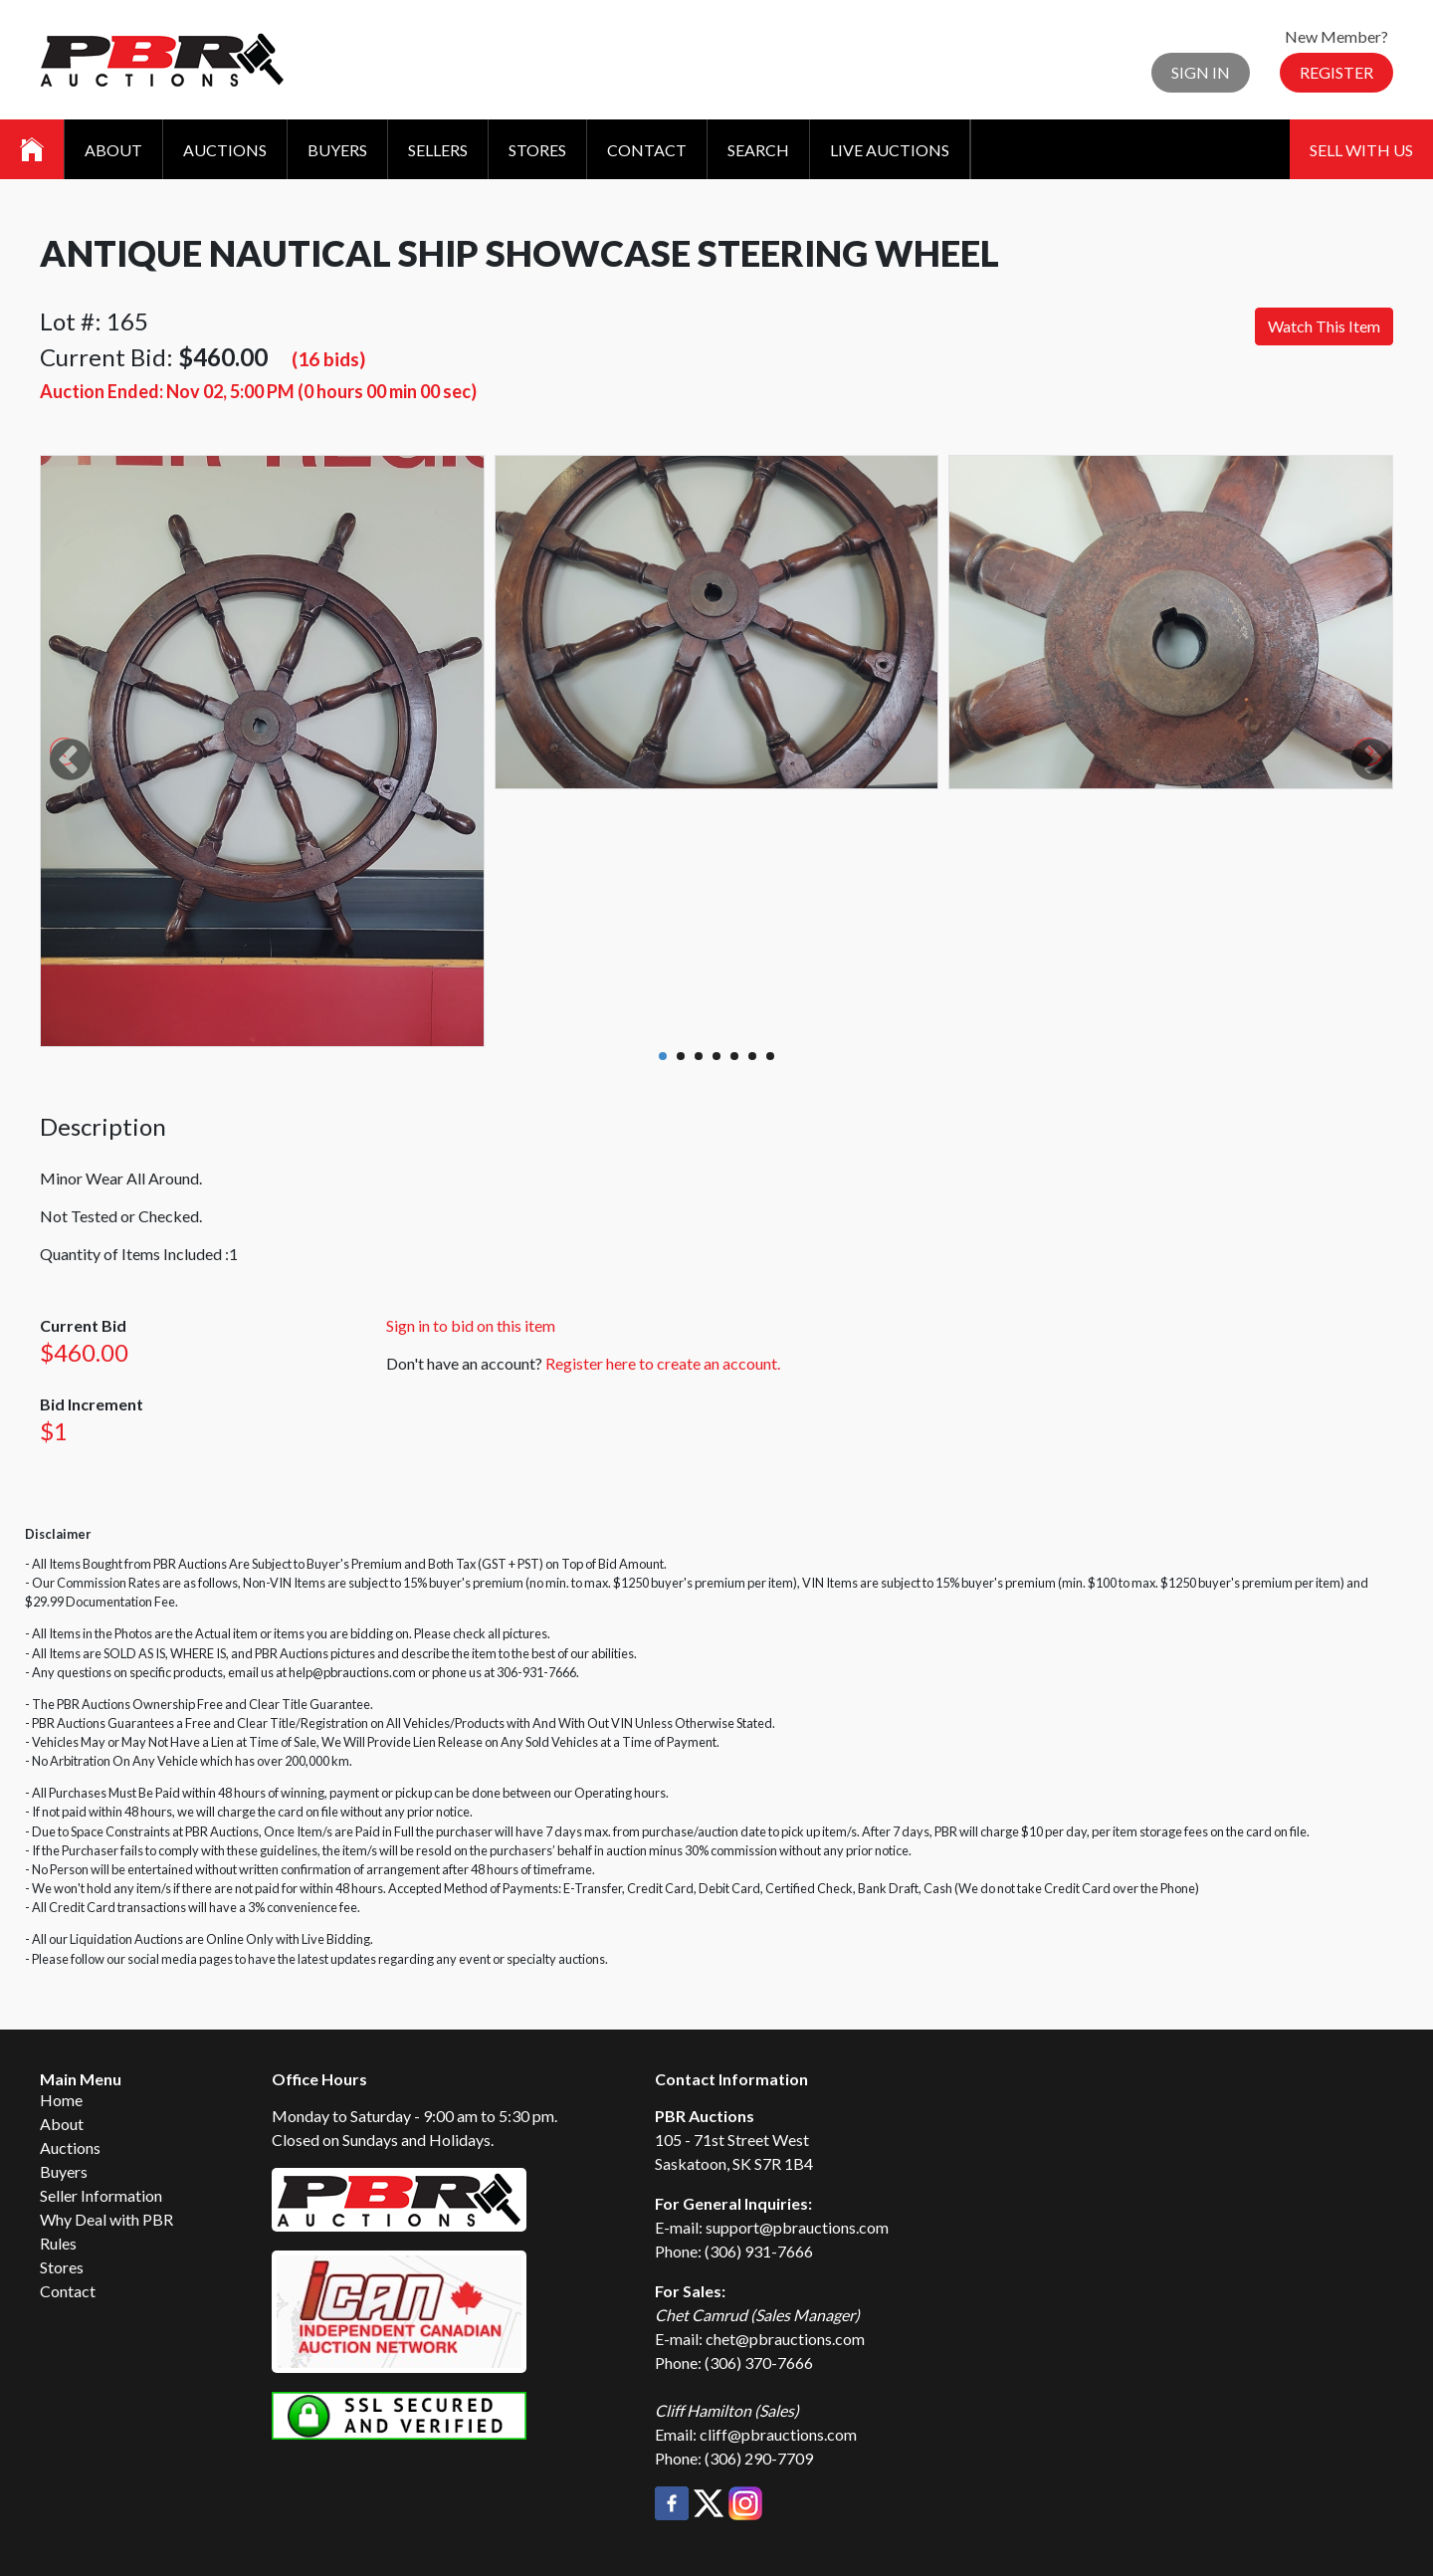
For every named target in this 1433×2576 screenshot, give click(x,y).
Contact (647, 149)
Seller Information (101, 2195)
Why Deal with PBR (106, 2219)
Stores (537, 149)
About (113, 149)
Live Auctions (889, 149)
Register (1336, 72)
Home (61, 2099)
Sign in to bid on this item (470, 1325)
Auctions (225, 149)
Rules (58, 2243)
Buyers (337, 149)
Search (758, 149)
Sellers (438, 149)
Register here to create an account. (662, 1363)
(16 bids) (328, 358)
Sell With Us (1361, 149)
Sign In (1200, 72)
